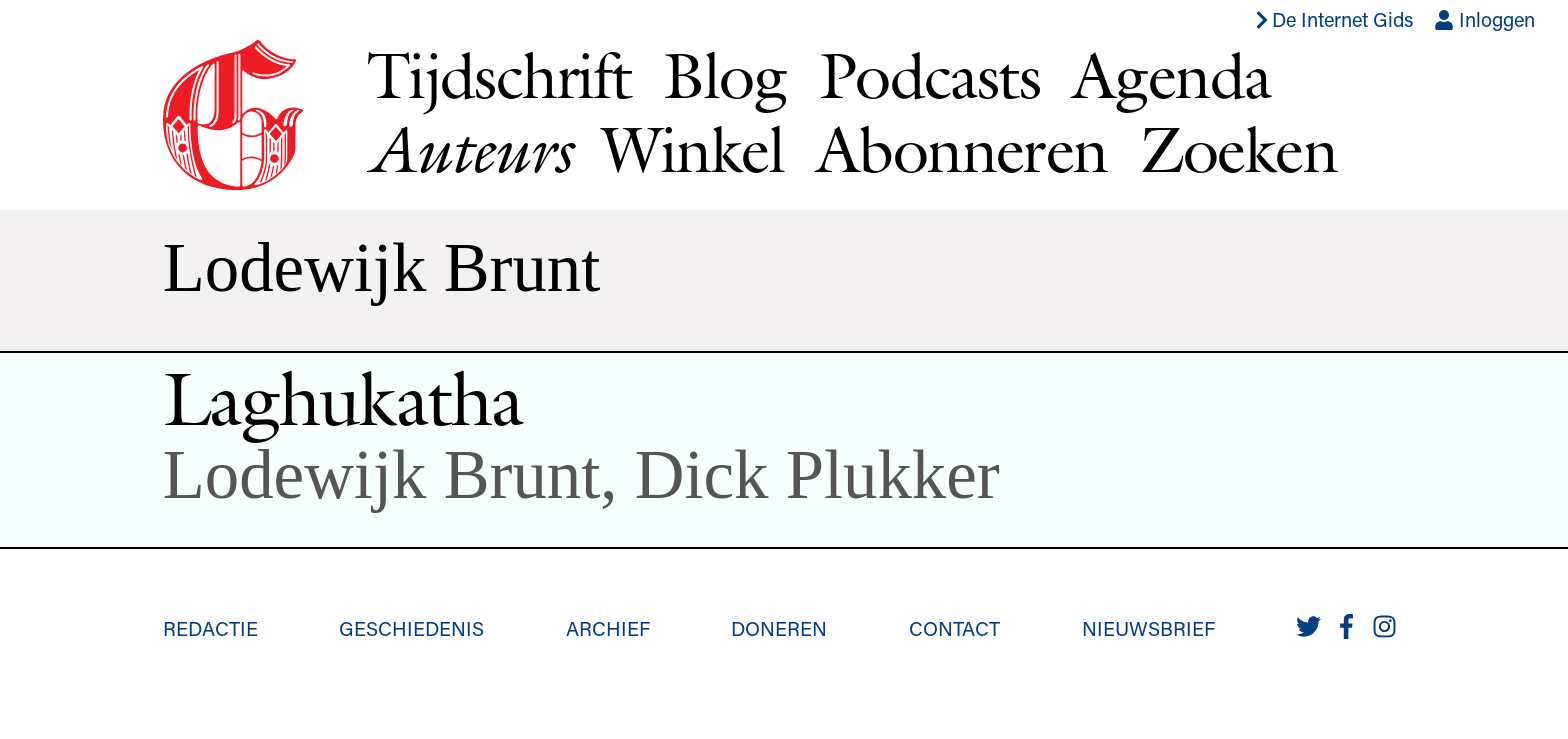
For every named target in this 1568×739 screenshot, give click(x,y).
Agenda (1171, 75)
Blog (725, 75)
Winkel (693, 149)
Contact (954, 628)
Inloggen (1484, 19)
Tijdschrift (499, 75)
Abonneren (962, 149)
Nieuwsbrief (1148, 628)
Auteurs (468, 149)
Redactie (210, 628)
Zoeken (1238, 149)
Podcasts (929, 75)
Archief (608, 628)
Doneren (779, 628)
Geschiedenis (411, 628)
